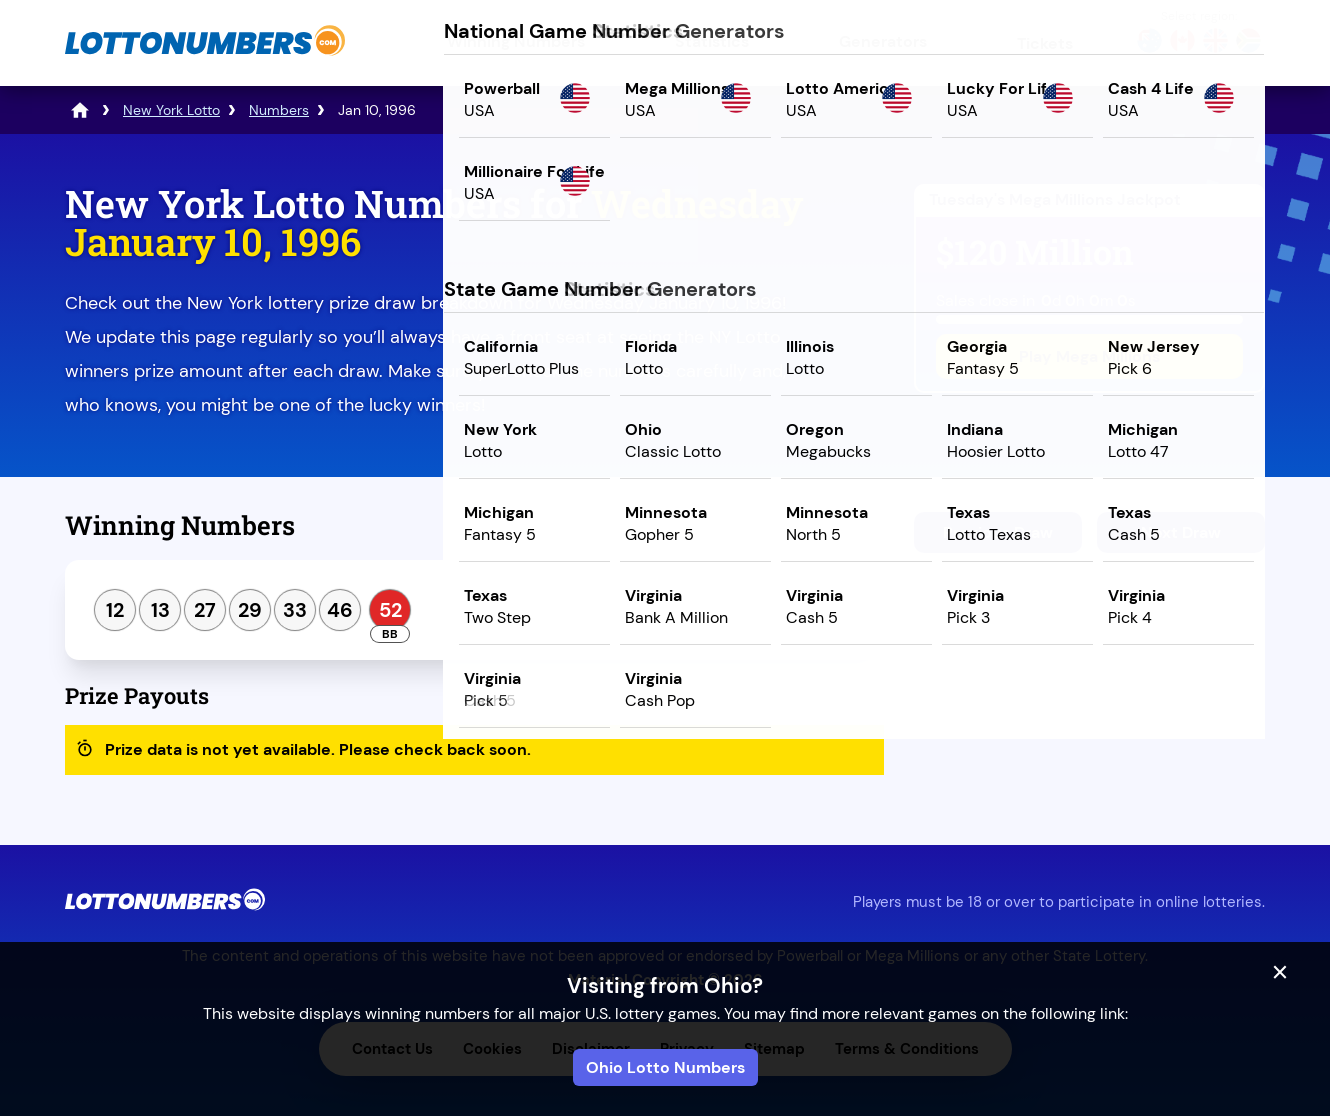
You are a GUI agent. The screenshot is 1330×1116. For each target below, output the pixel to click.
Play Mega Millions (1089, 356)
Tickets (1045, 43)
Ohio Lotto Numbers (665, 1067)
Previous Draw (998, 532)
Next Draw (1181, 532)
